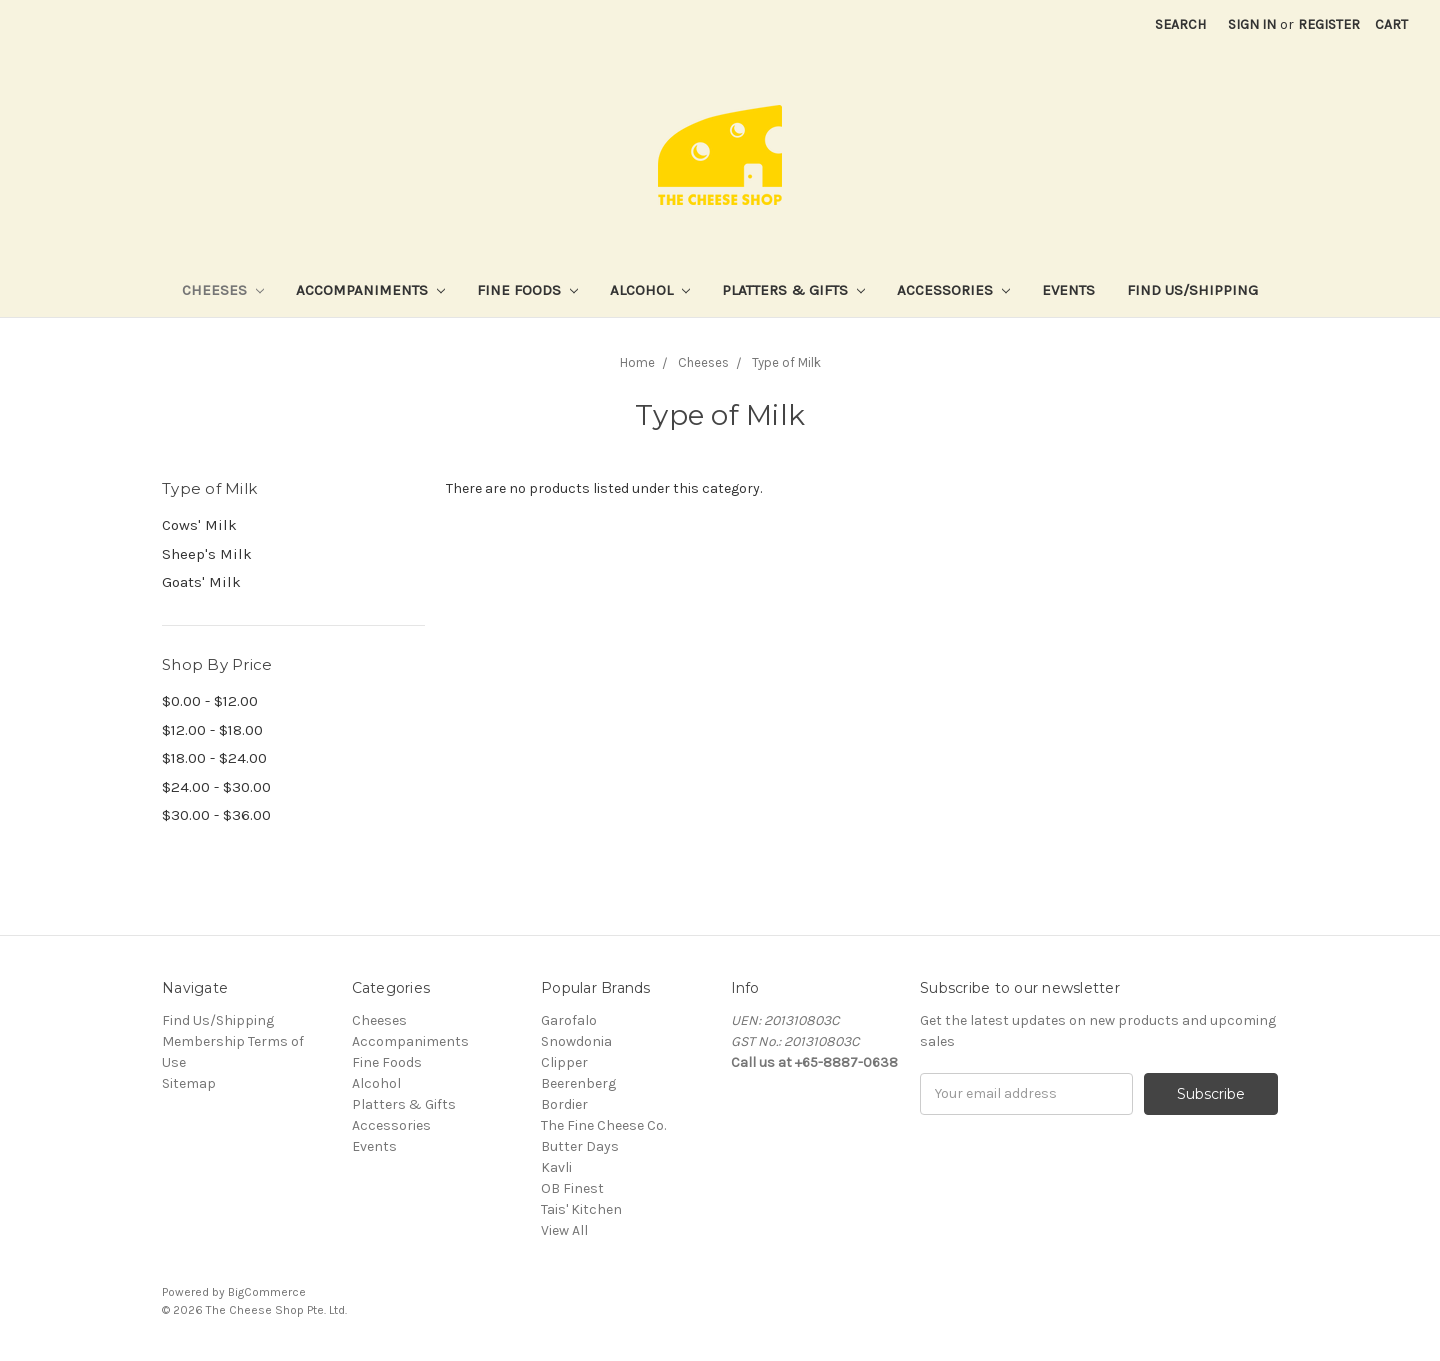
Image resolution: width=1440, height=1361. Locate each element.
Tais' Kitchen (581, 1209)
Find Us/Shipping (1192, 290)
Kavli (556, 1167)
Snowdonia (576, 1041)
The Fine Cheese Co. (603, 1125)
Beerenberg (578, 1083)
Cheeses (223, 290)
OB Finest (572, 1188)
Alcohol (650, 290)
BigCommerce (267, 1292)
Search (1180, 24)
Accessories (953, 290)
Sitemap (189, 1083)
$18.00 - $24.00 (214, 758)
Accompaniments (370, 290)
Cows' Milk (199, 525)
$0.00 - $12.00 (210, 701)
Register (1329, 24)
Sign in (1252, 24)
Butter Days (580, 1146)
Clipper (564, 1062)
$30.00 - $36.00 (216, 815)
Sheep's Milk (207, 554)
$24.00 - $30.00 (216, 787)
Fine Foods (527, 290)
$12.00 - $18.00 (212, 730)
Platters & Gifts (793, 290)
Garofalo (569, 1020)
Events (1068, 290)
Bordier (564, 1104)
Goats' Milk (201, 582)
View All (564, 1230)
